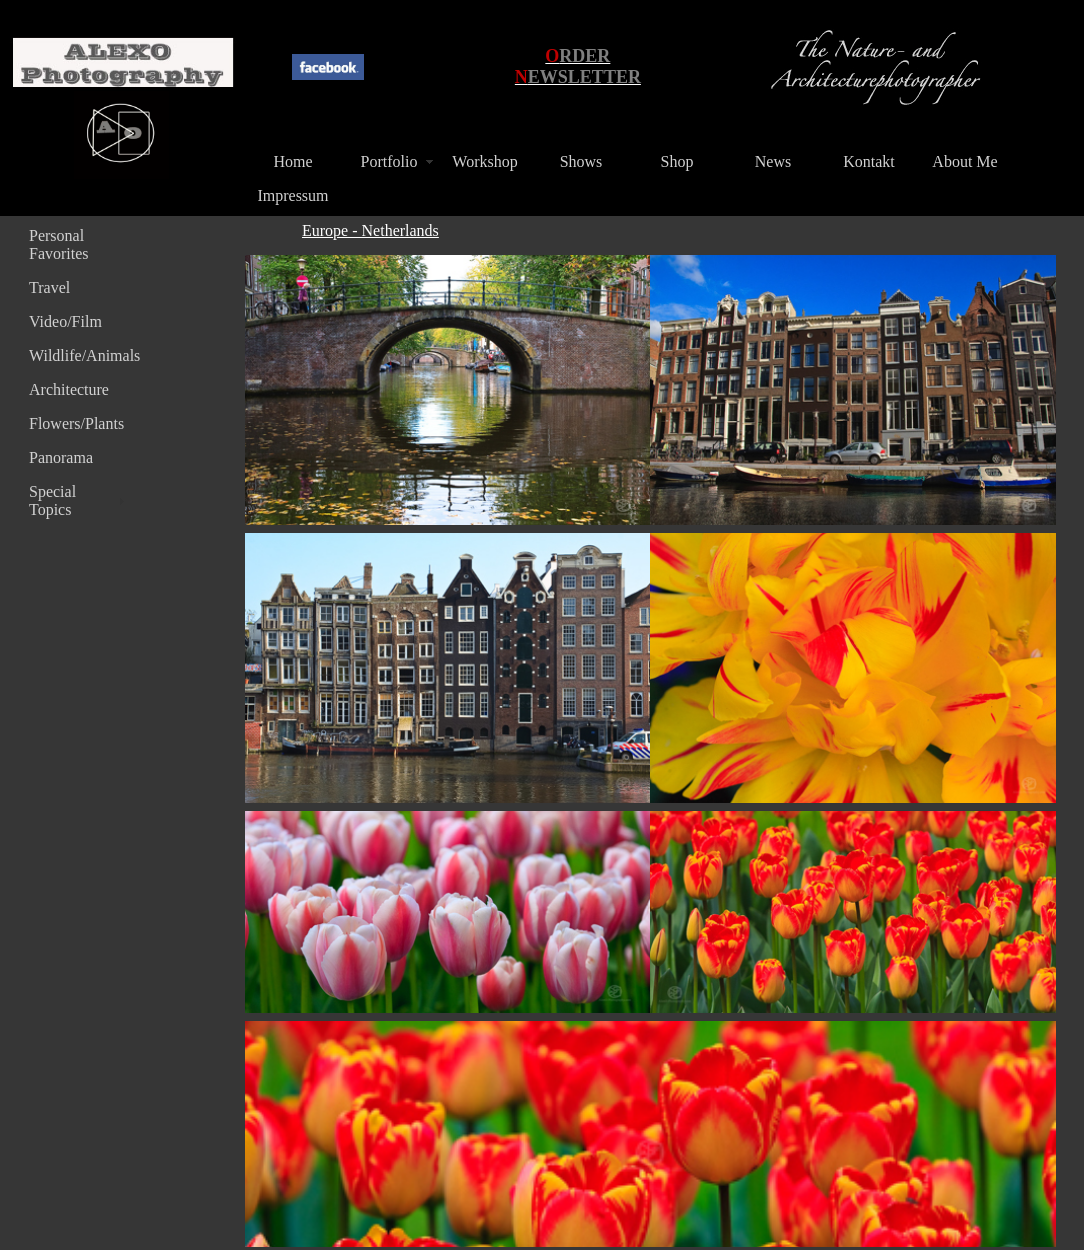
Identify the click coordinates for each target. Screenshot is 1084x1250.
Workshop (484, 161)
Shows (581, 161)
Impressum (292, 195)
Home (292, 161)
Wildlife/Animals (79, 355)
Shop (677, 161)
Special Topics (52, 500)
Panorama (61, 457)
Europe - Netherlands (370, 230)
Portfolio (389, 161)
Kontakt (869, 161)
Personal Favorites (59, 244)
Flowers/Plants (76, 423)
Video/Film (65, 321)
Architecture (69, 389)
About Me (964, 161)
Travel (49, 287)
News (773, 161)
